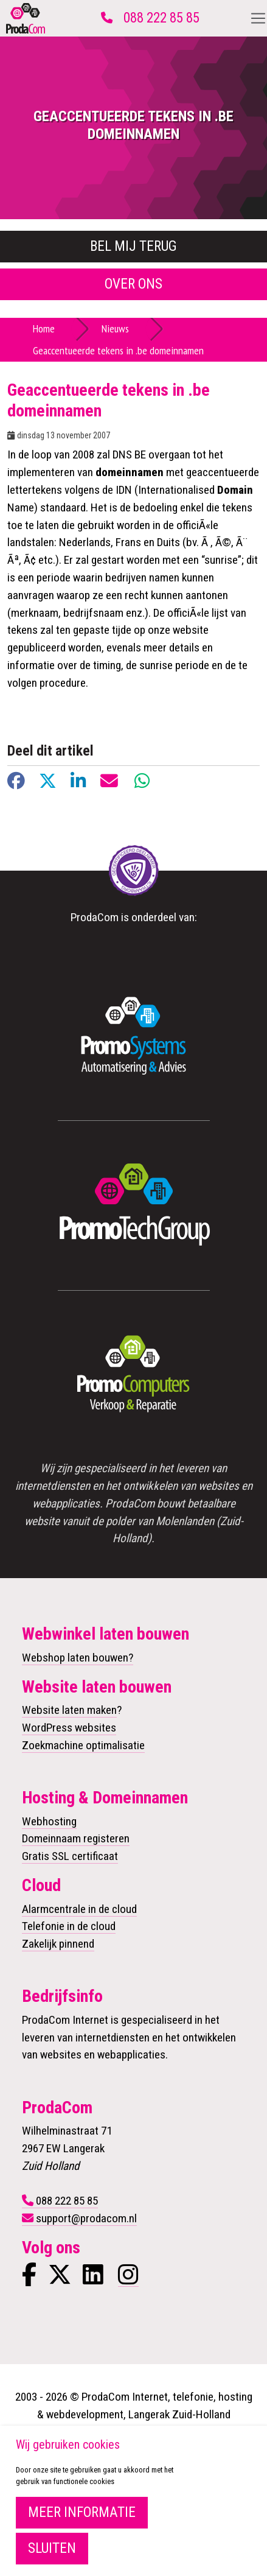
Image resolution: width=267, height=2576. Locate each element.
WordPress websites (69, 1728)
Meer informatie (82, 2512)
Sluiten (52, 2548)
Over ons (133, 284)
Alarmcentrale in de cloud (79, 1909)
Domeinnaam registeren (76, 1838)
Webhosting (49, 1821)
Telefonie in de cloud (69, 1926)
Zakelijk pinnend (58, 1944)
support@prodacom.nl (86, 2218)
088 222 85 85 (161, 18)
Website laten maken (69, 1710)
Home (44, 328)
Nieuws (115, 328)
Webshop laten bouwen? (77, 1658)
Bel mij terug (133, 246)
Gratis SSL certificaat (70, 1856)
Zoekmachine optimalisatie (83, 1745)
